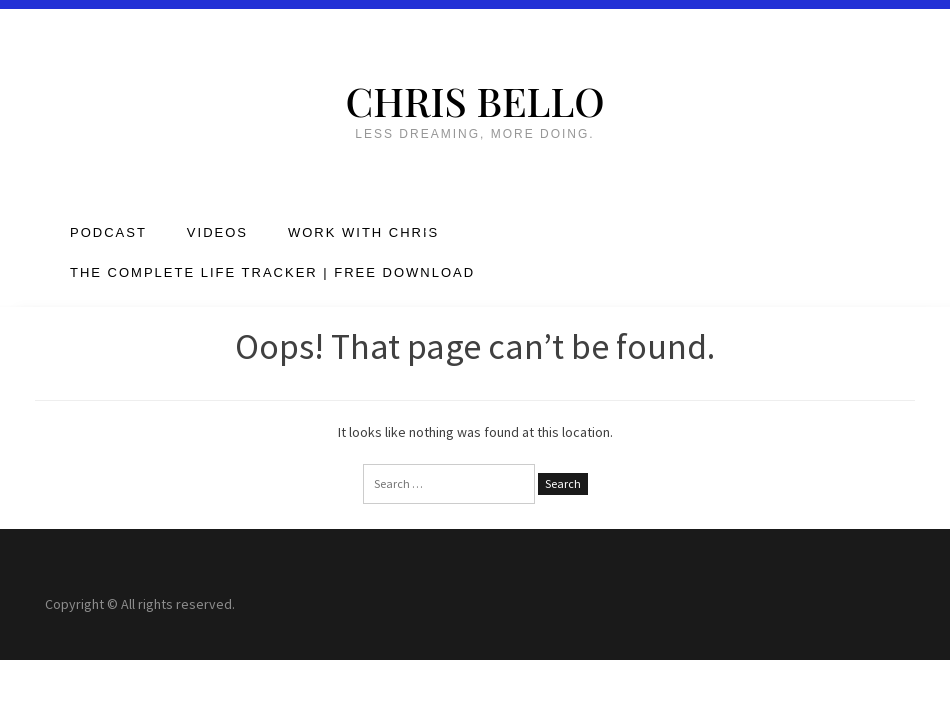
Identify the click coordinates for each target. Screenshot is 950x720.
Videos (217, 232)
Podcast (108, 232)
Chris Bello (474, 100)
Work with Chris (363, 232)
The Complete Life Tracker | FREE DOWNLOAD (272, 272)
